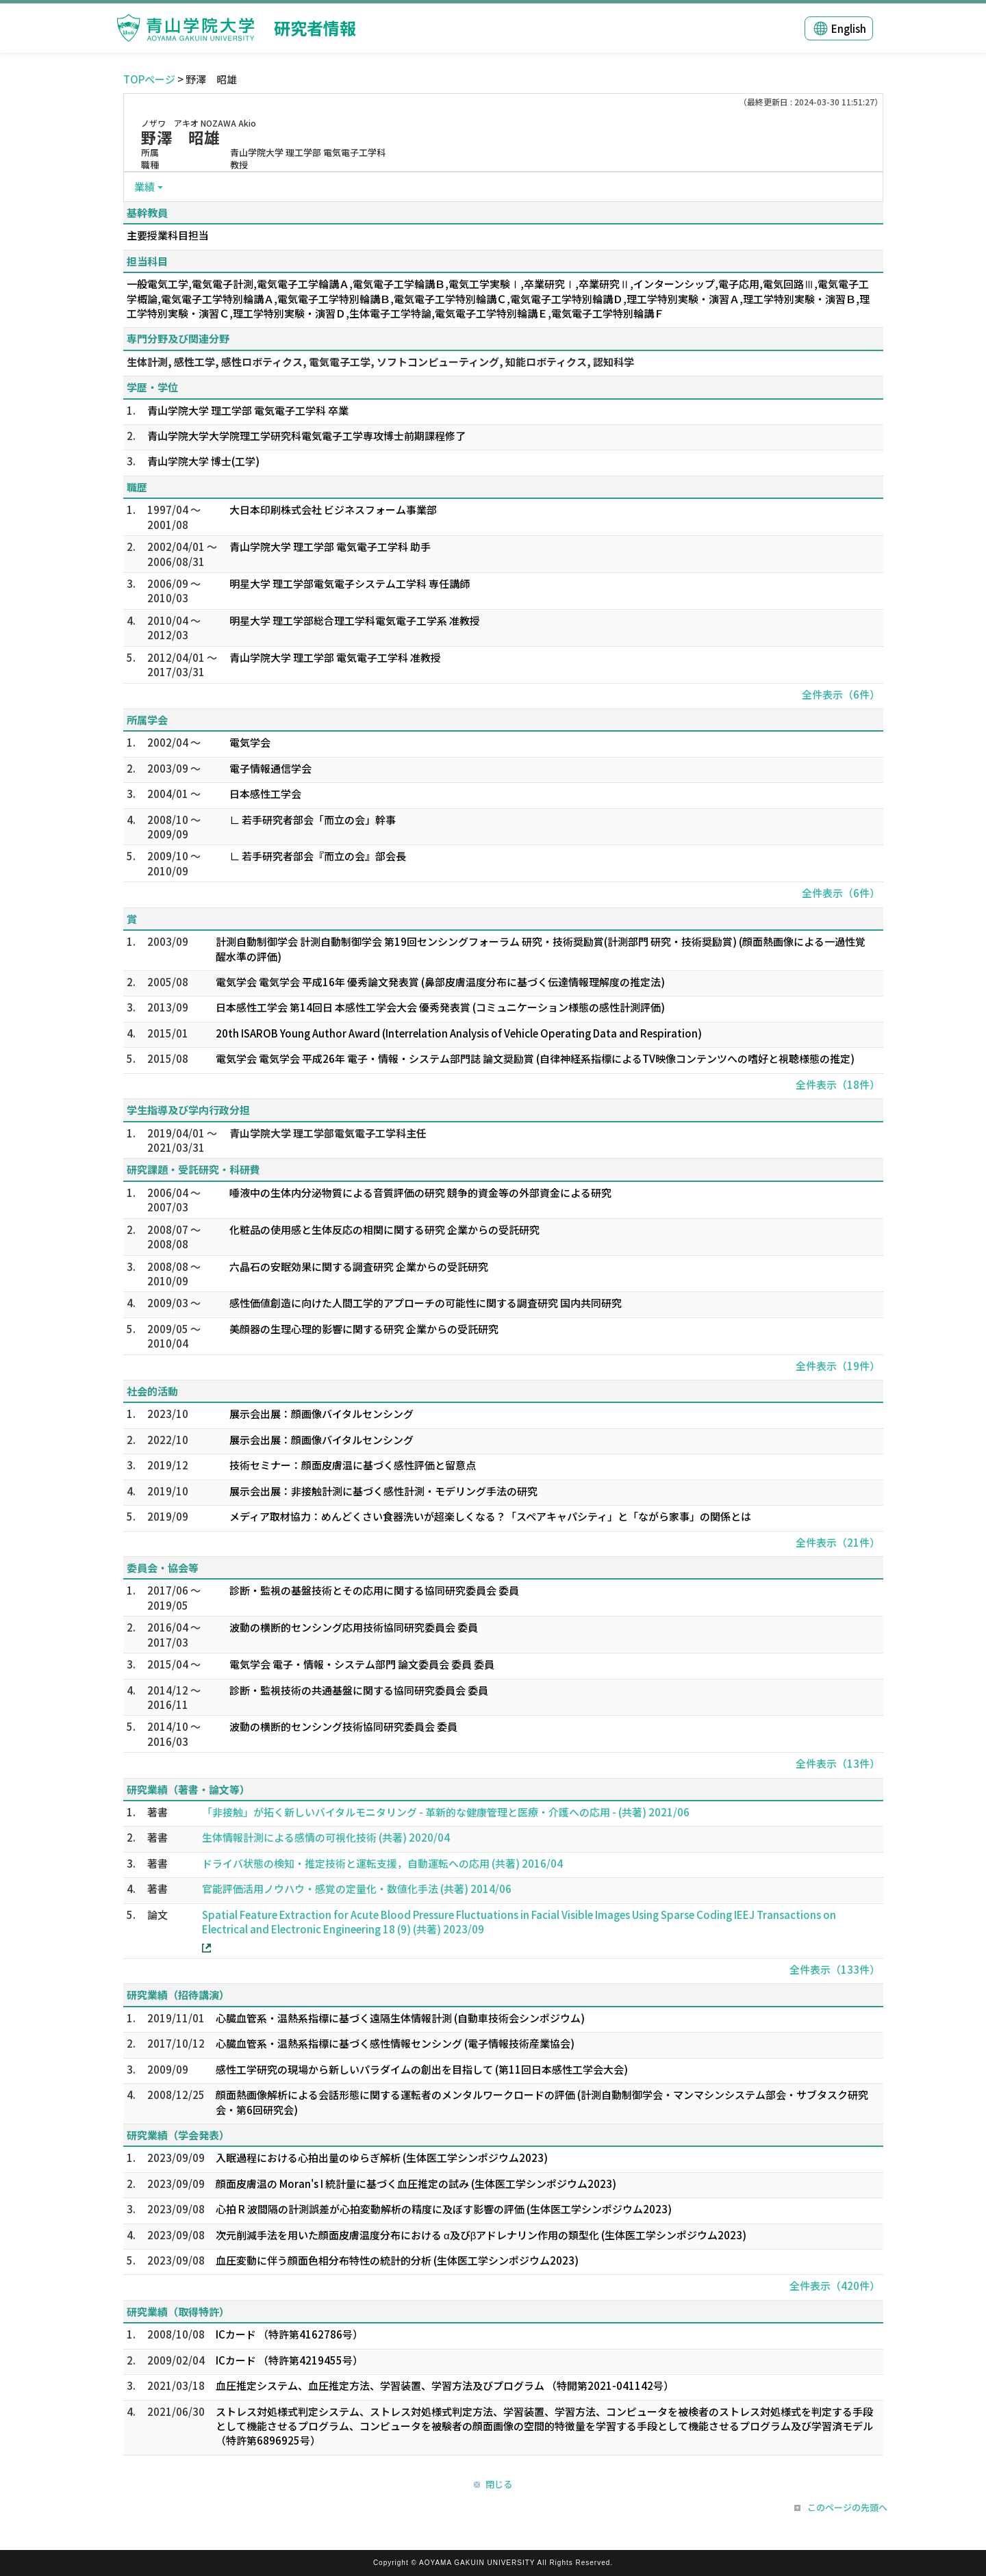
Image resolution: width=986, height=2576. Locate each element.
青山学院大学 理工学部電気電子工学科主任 (328, 1133)
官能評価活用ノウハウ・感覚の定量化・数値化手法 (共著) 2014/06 (356, 1888)
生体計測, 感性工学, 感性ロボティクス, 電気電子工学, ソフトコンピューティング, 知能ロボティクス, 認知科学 (380, 362)
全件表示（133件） (834, 1969)
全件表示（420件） (834, 2285)
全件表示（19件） (838, 1365)
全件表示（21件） (838, 1542)
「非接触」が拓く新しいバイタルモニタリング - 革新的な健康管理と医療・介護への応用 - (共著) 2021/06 (446, 1812)
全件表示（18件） (838, 1084)
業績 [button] (144, 186)
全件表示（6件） (841, 694)
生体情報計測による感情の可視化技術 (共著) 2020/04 (326, 1837)
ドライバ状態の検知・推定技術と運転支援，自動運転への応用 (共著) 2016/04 (382, 1863)
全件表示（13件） (838, 1763)
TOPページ (149, 79)
